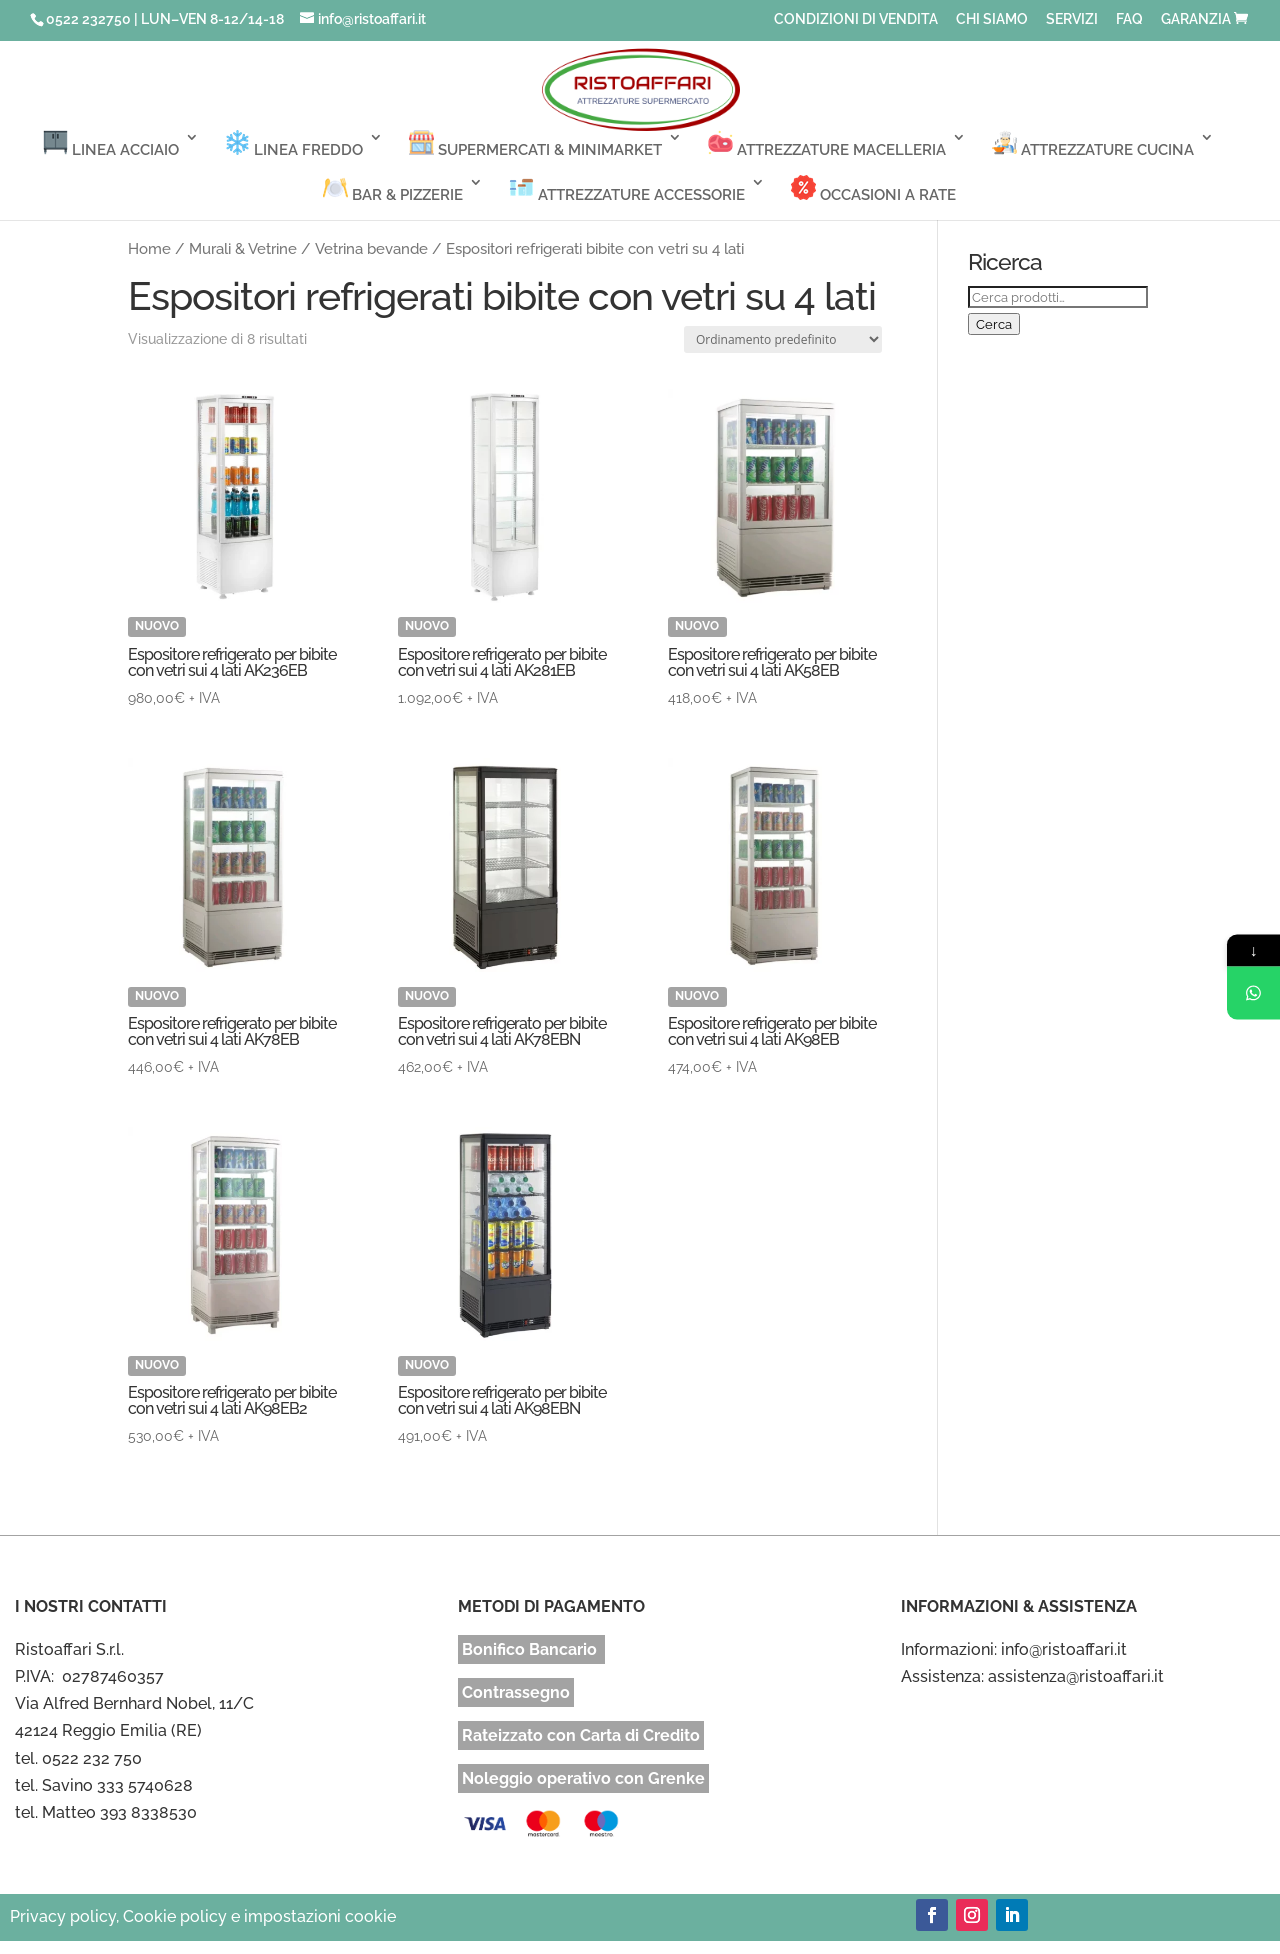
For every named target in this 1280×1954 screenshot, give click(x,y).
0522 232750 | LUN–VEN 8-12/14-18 (165, 19)
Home (149, 248)
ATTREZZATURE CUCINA (1093, 144)
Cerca (994, 324)
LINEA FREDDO (294, 144)
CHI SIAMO (992, 19)
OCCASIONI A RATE (873, 189)
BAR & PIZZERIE (393, 189)
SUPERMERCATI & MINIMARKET (535, 144)
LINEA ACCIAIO (111, 144)
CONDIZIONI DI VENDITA (856, 19)
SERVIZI (1072, 19)
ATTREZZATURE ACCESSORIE (627, 189)
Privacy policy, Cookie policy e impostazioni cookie (203, 1916)
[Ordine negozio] (783, 339)
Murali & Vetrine (243, 248)
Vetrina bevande (371, 248)
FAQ (1129, 19)
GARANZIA (1196, 19)
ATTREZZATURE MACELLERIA (827, 144)
